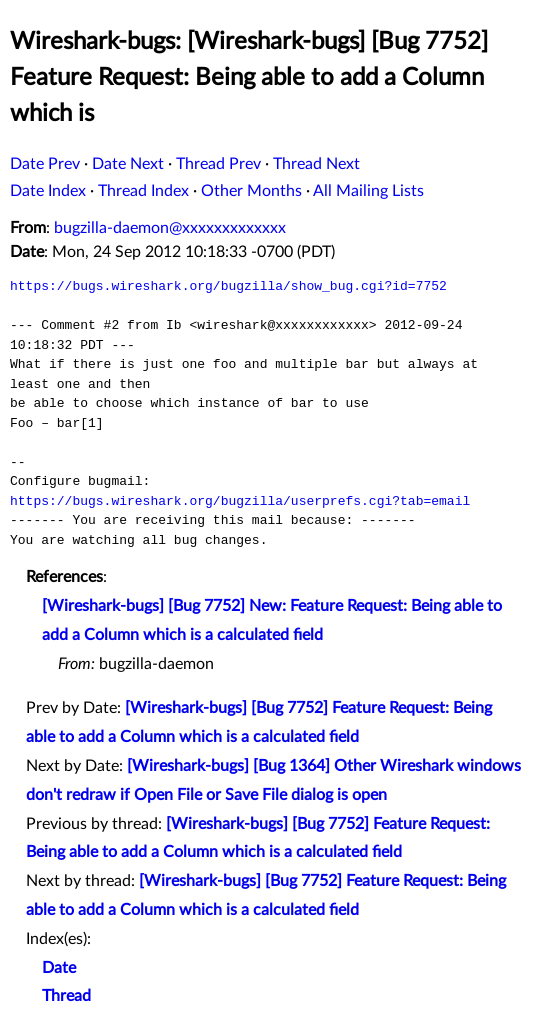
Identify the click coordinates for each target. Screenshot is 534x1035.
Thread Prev (218, 164)
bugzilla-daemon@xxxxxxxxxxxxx (170, 228)
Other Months (251, 191)
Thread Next (316, 164)
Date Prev (45, 164)
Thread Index (143, 191)
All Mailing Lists (368, 191)
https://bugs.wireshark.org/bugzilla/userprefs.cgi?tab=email (240, 501)
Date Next (128, 164)
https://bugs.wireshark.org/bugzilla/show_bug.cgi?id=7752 (228, 286)
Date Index (48, 191)
